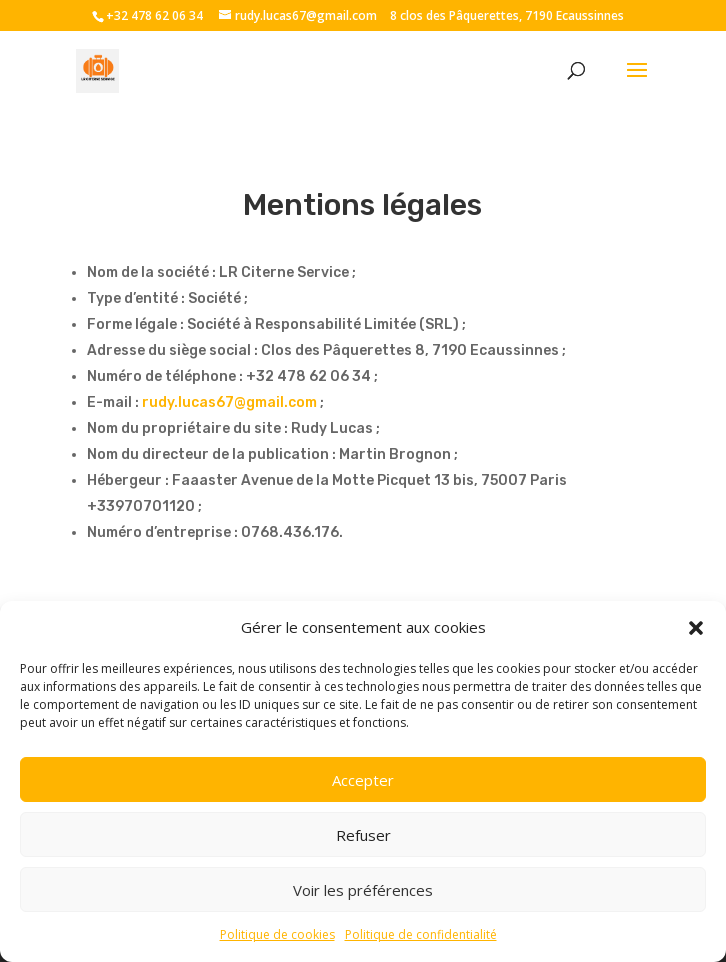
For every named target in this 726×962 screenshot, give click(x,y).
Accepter (363, 780)
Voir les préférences (363, 890)
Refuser (363, 835)
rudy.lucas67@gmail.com (229, 402)
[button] (696, 628)
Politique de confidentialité (421, 934)
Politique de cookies (277, 934)
